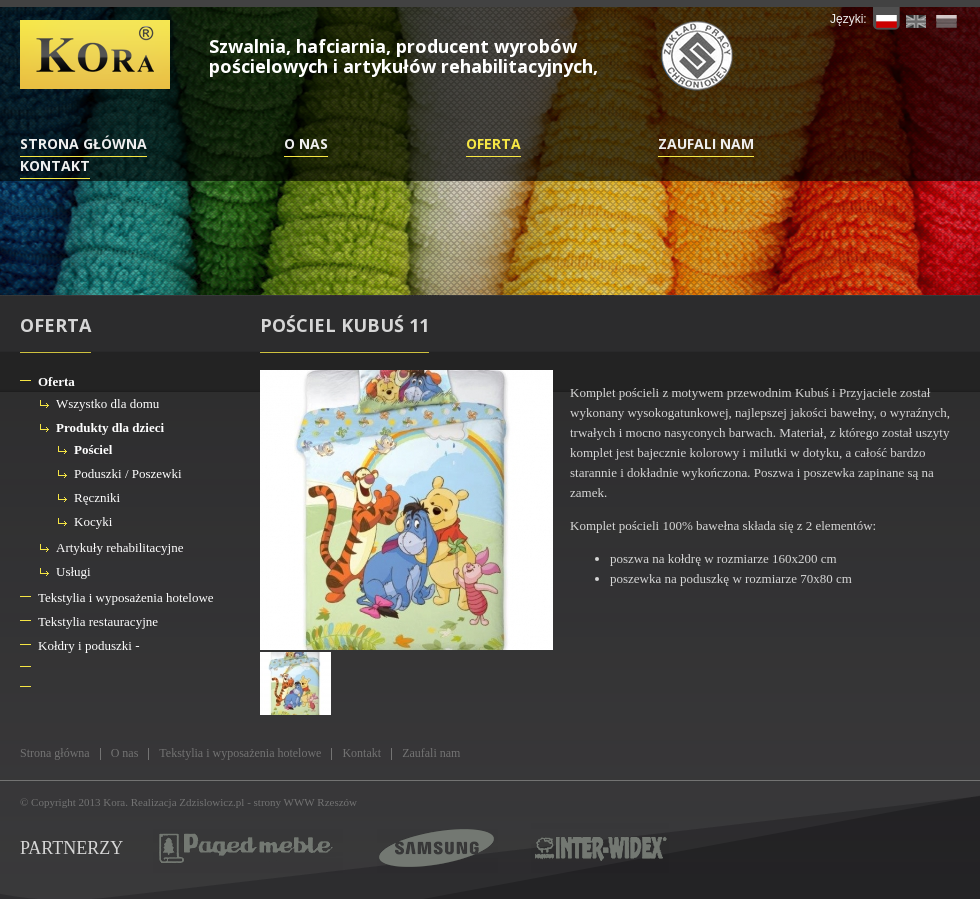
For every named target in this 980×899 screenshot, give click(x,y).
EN (916, 18)
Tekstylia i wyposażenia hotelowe (126, 597)
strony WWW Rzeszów (305, 802)
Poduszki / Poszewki (128, 473)
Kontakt (55, 165)
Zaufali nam (706, 143)
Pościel (93, 449)
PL (886, 18)
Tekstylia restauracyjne (98, 621)
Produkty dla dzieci (110, 427)
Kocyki (93, 521)
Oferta (493, 143)
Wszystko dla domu (107, 403)
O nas (306, 143)
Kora (114, 802)
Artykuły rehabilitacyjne (119, 547)
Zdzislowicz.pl (211, 802)
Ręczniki (97, 497)
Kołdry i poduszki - (88, 645)
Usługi (73, 571)
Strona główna (83, 143)
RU (946, 18)
